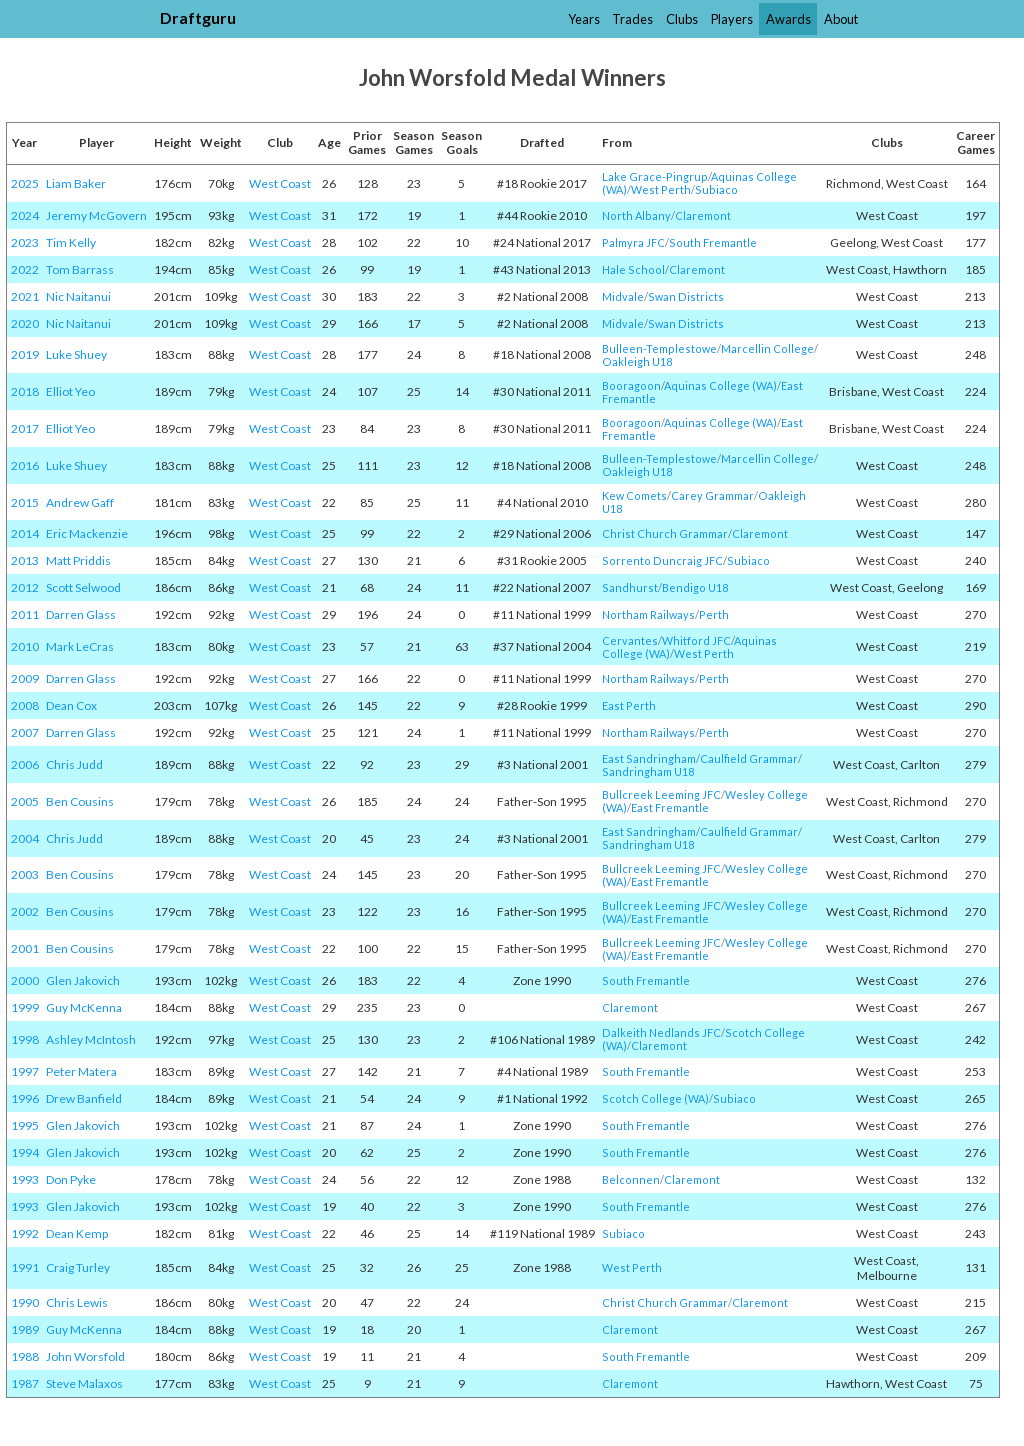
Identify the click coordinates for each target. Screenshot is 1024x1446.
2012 (25, 587)
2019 (25, 354)
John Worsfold (85, 1356)
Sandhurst (630, 587)
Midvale (623, 296)
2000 (25, 980)
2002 (25, 911)
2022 (25, 269)
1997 (25, 1071)
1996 (25, 1098)
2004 (25, 838)
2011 (25, 614)
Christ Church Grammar (665, 533)
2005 (25, 801)
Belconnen (631, 1179)
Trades (632, 19)
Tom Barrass (80, 269)
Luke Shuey (76, 354)
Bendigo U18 (695, 587)
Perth (714, 614)
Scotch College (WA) (655, 1098)
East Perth (629, 705)
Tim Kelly (71, 242)
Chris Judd (74, 764)
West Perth (661, 189)
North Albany (636, 215)
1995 (25, 1125)
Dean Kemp (77, 1233)
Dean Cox (71, 705)
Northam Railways (648, 614)
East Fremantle (670, 807)
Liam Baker (76, 183)
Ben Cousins (80, 801)
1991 (25, 1267)
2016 (25, 465)
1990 (25, 1302)
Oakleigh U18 (637, 361)
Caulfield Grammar (749, 758)
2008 (25, 705)
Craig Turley (78, 1267)
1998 (25, 1039)
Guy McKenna (84, 1007)
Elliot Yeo (70, 391)
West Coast (280, 183)
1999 (25, 1007)
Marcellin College (767, 348)
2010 (25, 646)
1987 (25, 1383)
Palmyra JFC (633, 242)
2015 (25, 502)
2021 (25, 296)
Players (732, 19)
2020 (25, 323)
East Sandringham (649, 758)
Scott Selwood (83, 587)
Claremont (703, 215)
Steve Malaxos (84, 1383)
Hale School (633, 269)
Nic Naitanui (78, 296)
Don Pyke (71, 1179)
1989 (25, 1329)
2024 (25, 215)
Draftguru (198, 17)
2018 (25, 391)
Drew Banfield (84, 1098)
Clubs (682, 19)
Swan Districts (686, 296)
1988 (25, 1356)
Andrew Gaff (80, 502)
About (841, 19)
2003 (25, 874)
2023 (25, 242)
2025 (25, 183)
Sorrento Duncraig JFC (662, 560)
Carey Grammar (712, 495)
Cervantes (630, 640)
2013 (25, 560)
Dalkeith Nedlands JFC (661, 1032)
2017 (25, 428)
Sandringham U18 (648, 771)
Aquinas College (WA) (720, 385)
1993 (25, 1179)
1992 (25, 1233)
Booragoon (631, 385)
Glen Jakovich (83, 980)
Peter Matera (81, 1071)
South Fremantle (713, 242)
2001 (25, 948)
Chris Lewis (77, 1302)
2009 (25, 678)
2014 (25, 533)
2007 (25, 732)
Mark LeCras (80, 646)
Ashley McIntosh (91, 1039)
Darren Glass (81, 614)
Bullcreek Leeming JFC (661, 794)
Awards (788, 19)
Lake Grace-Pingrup (655, 176)
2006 (25, 764)
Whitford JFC (696, 640)
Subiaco (716, 189)
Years (584, 19)
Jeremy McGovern (96, 215)
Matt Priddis (78, 560)
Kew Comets (634, 495)
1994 (25, 1152)
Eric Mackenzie (87, 533)
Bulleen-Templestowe (659, 348)
